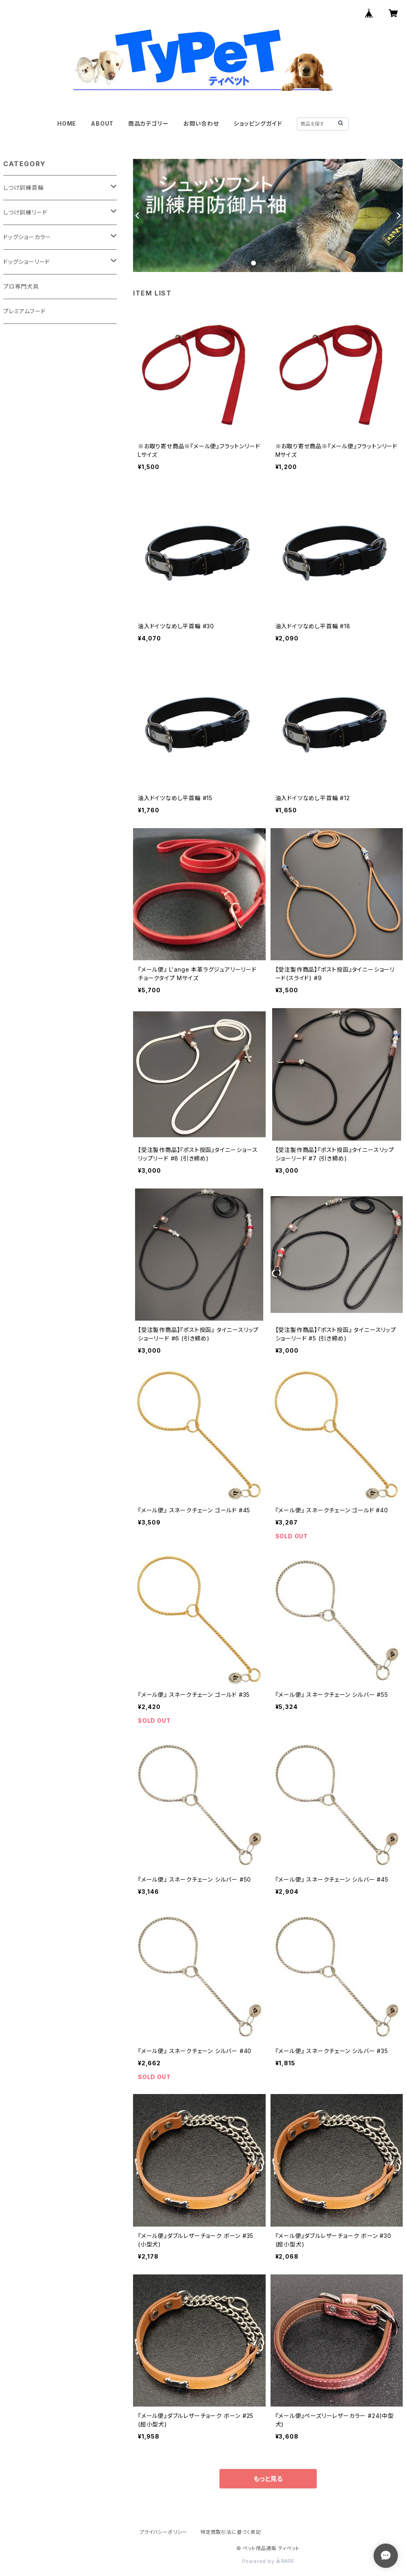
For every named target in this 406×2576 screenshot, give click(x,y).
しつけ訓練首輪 (23, 187)
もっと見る (268, 2479)
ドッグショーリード (26, 261)
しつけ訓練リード (25, 212)
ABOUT (102, 123)
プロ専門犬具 (21, 286)
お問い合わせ (201, 123)
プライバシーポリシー (163, 2532)
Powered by (268, 2561)
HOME (66, 123)
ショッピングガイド (258, 123)
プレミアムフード (24, 311)
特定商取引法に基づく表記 (230, 2532)
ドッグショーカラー (27, 236)
